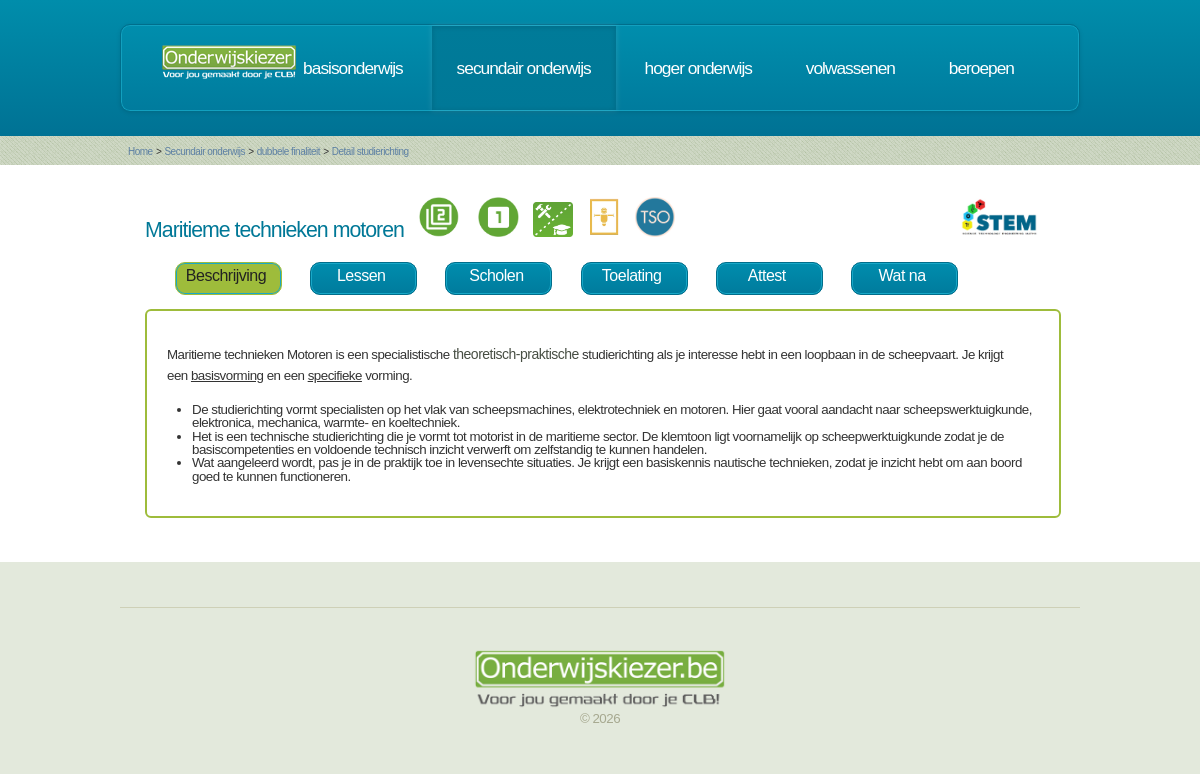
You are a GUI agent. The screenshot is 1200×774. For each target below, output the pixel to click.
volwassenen (850, 68)
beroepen (981, 68)
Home (140, 151)
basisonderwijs (353, 68)
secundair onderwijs (524, 68)
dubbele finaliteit (288, 151)
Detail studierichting (370, 151)
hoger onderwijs (698, 68)
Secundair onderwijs (204, 151)
